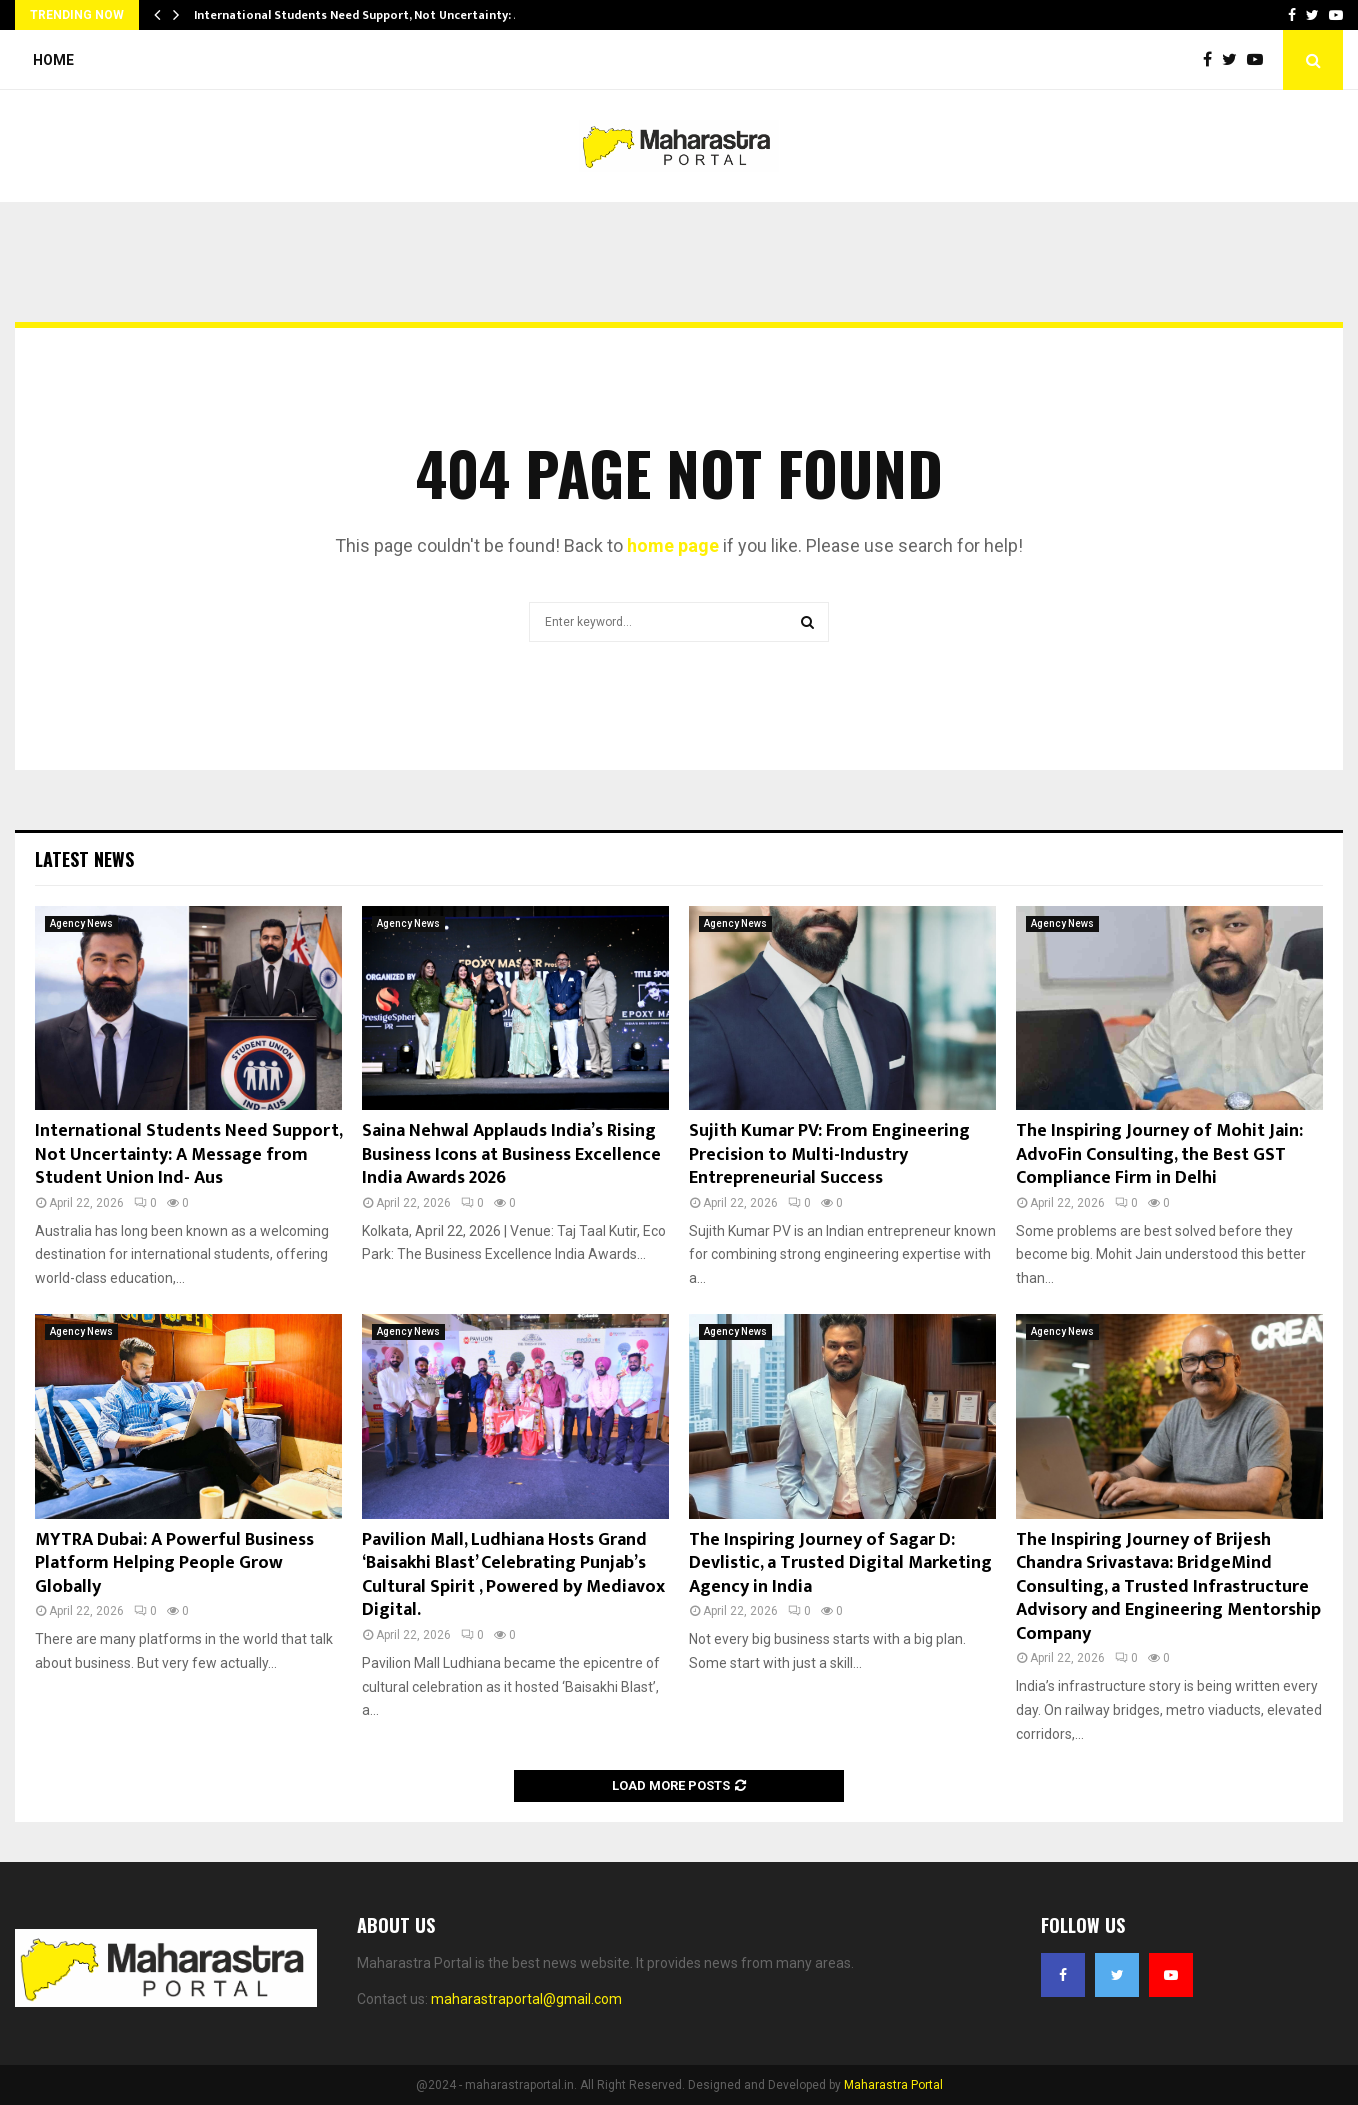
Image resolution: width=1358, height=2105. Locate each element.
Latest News (84, 859)
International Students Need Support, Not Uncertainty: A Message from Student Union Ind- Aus (188, 1154)
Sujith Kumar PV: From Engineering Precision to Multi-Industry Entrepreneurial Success (829, 1154)
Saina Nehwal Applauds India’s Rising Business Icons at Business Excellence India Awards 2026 (511, 1154)
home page (673, 545)
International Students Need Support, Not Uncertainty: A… (363, 15)
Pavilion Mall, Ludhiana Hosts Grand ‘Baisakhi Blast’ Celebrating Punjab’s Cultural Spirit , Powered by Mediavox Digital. (513, 1575)
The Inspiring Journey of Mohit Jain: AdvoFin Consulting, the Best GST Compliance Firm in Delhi (1159, 1154)
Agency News (81, 923)
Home (53, 60)
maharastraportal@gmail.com (526, 1999)
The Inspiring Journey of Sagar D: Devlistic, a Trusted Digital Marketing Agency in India (840, 1563)
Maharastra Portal (893, 2085)
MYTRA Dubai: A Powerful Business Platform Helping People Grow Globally (174, 1563)
